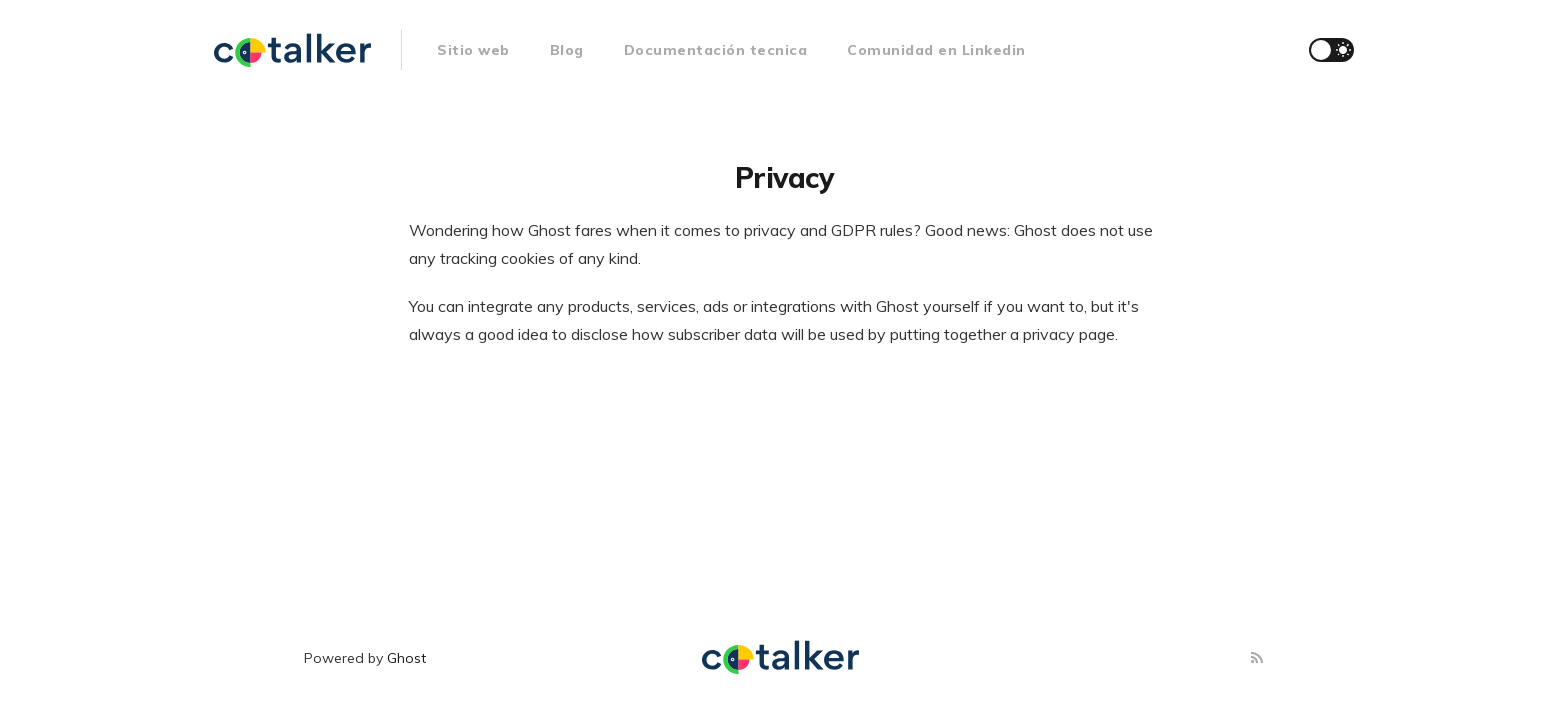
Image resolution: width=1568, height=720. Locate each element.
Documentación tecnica (716, 50)
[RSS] (1257, 658)
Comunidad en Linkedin (936, 50)
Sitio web (473, 50)
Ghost (406, 658)
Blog (567, 50)
